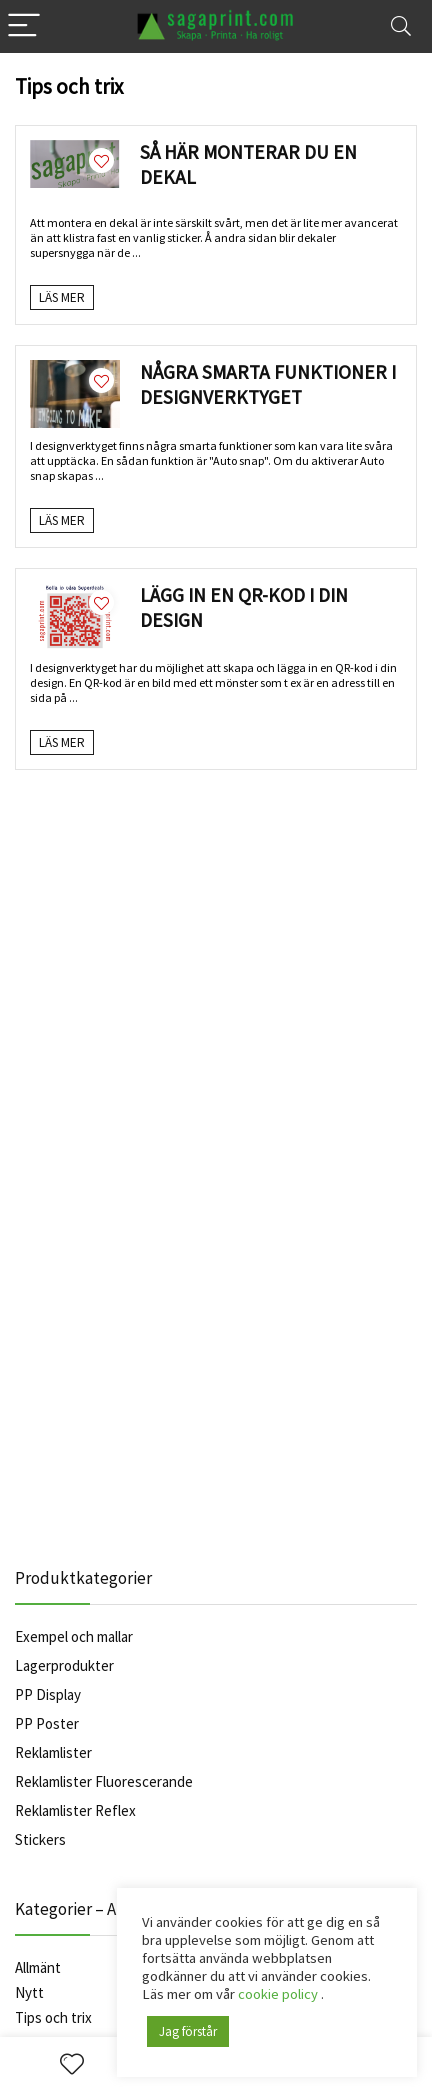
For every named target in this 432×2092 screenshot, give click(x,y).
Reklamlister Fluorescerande (104, 1781)
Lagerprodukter (64, 1665)
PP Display (48, 1694)
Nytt (29, 1992)
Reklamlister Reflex (75, 1810)
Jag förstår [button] (188, 2031)
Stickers (40, 1839)
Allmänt (38, 1967)
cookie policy (279, 1994)
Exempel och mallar (74, 1636)
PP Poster (47, 1723)
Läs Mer (62, 297)
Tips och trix (53, 2017)
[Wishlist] (72, 2064)
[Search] (401, 26)
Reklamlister (53, 1752)
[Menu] (24, 26)
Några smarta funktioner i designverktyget (268, 384)
